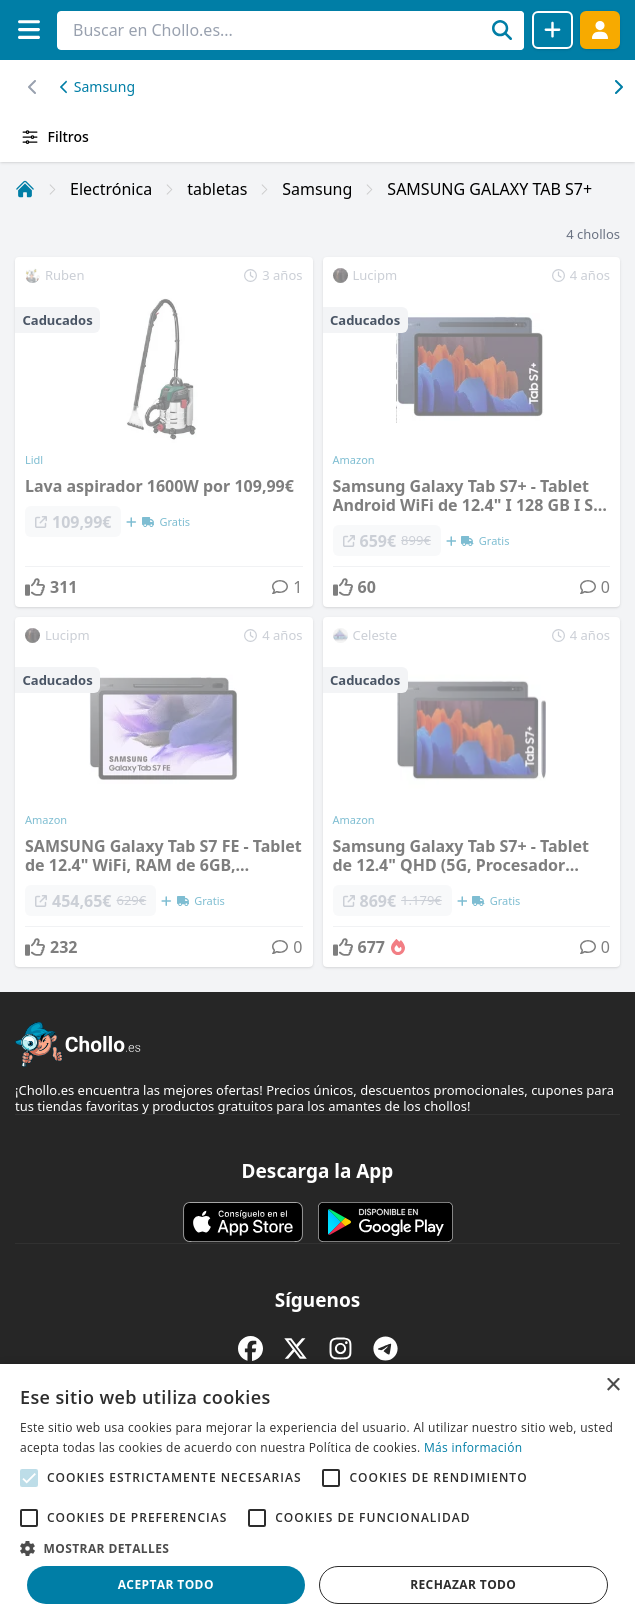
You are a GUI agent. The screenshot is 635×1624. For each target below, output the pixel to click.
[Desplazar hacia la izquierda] (617, 87)
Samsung (97, 86)
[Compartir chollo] (552, 30)
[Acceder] (600, 29)
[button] (317, 1548)
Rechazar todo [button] (463, 1584)
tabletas (217, 189)
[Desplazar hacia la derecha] (32, 87)
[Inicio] (25, 189)
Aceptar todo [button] (166, 1584)
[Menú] (28, 29)
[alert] (317, 1494)
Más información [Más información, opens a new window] (473, 1447)
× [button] (612, 1385)
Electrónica (111, 189)
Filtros (54, 137)
